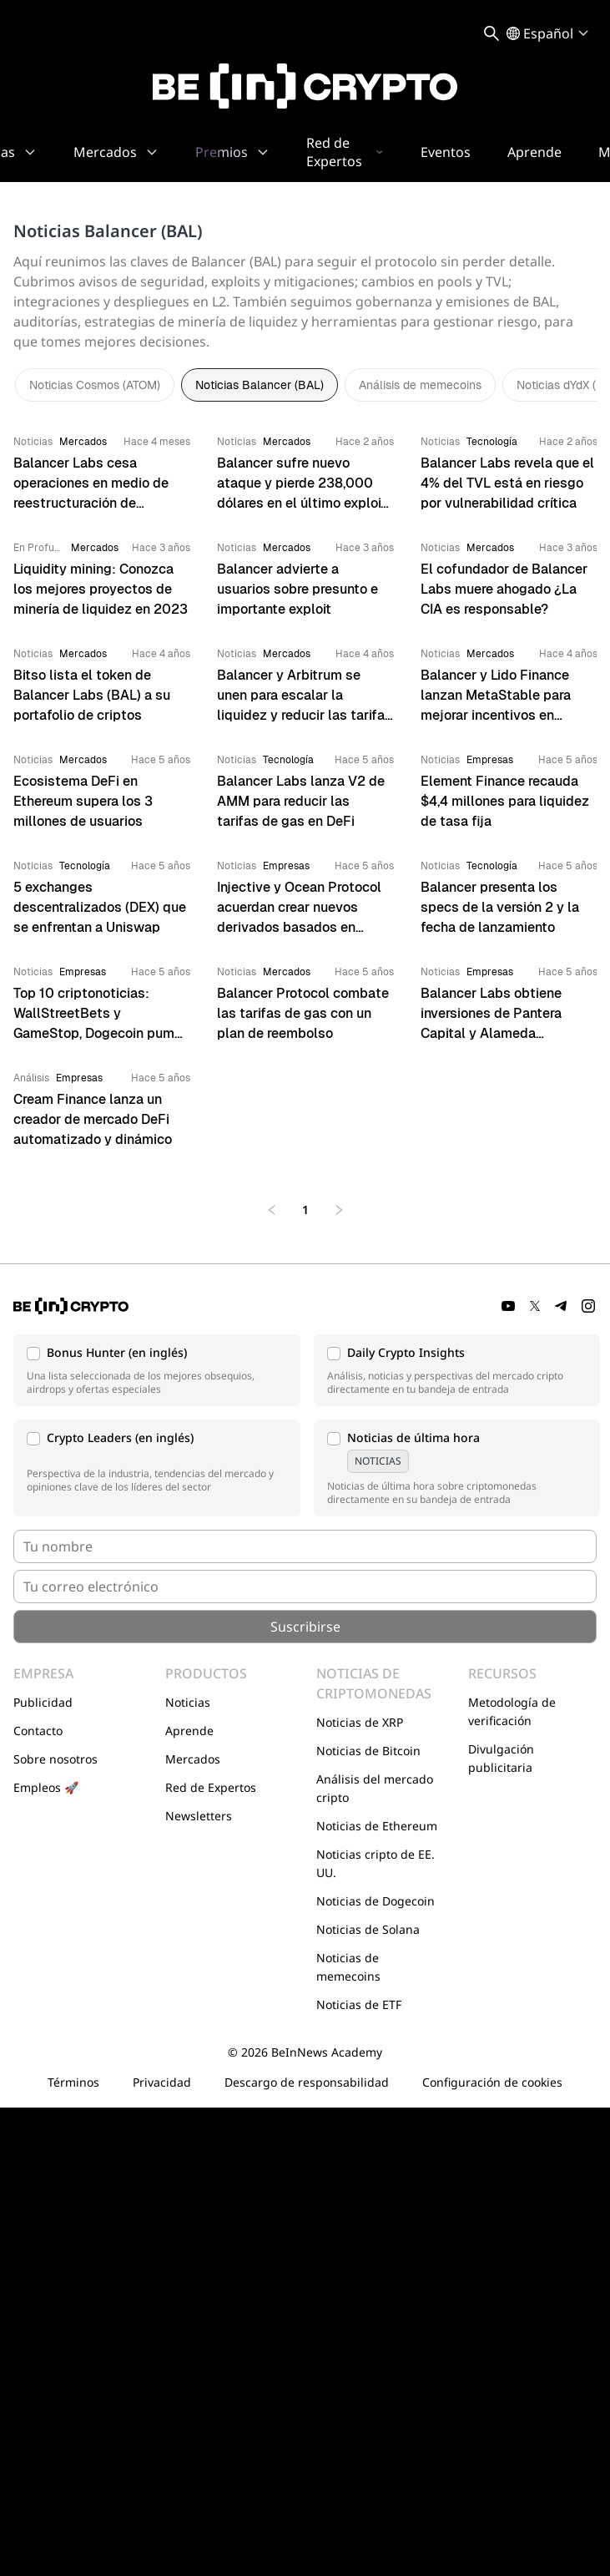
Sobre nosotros (55, 1759)
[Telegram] (561, 1306)
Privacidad (162, 2082)
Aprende (189, 1730)
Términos (73, 2082)
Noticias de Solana (368, 1929)
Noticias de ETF (358, 2004)
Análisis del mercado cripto (374, 1788)
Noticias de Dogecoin (375, 1901)
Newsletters (198, 1816)
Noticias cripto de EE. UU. (375, 1863)
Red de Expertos (210, 1787)
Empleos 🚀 (45, 1787)
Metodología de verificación (512, 1711)
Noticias (187, 1702)
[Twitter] (535, 1306)
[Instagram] (588, 1306)
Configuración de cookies (492, 2082)
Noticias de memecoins (348, 1967)
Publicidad (43, 1702)
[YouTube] (508, 1306)
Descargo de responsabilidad (306, 2082)
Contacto (38, 1730)
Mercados (192, 1759)
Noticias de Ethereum (376, 1826)
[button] (156, 1370)
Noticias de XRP (359, 1722)
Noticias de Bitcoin (368, 1751)
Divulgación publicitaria (501, 1758)
